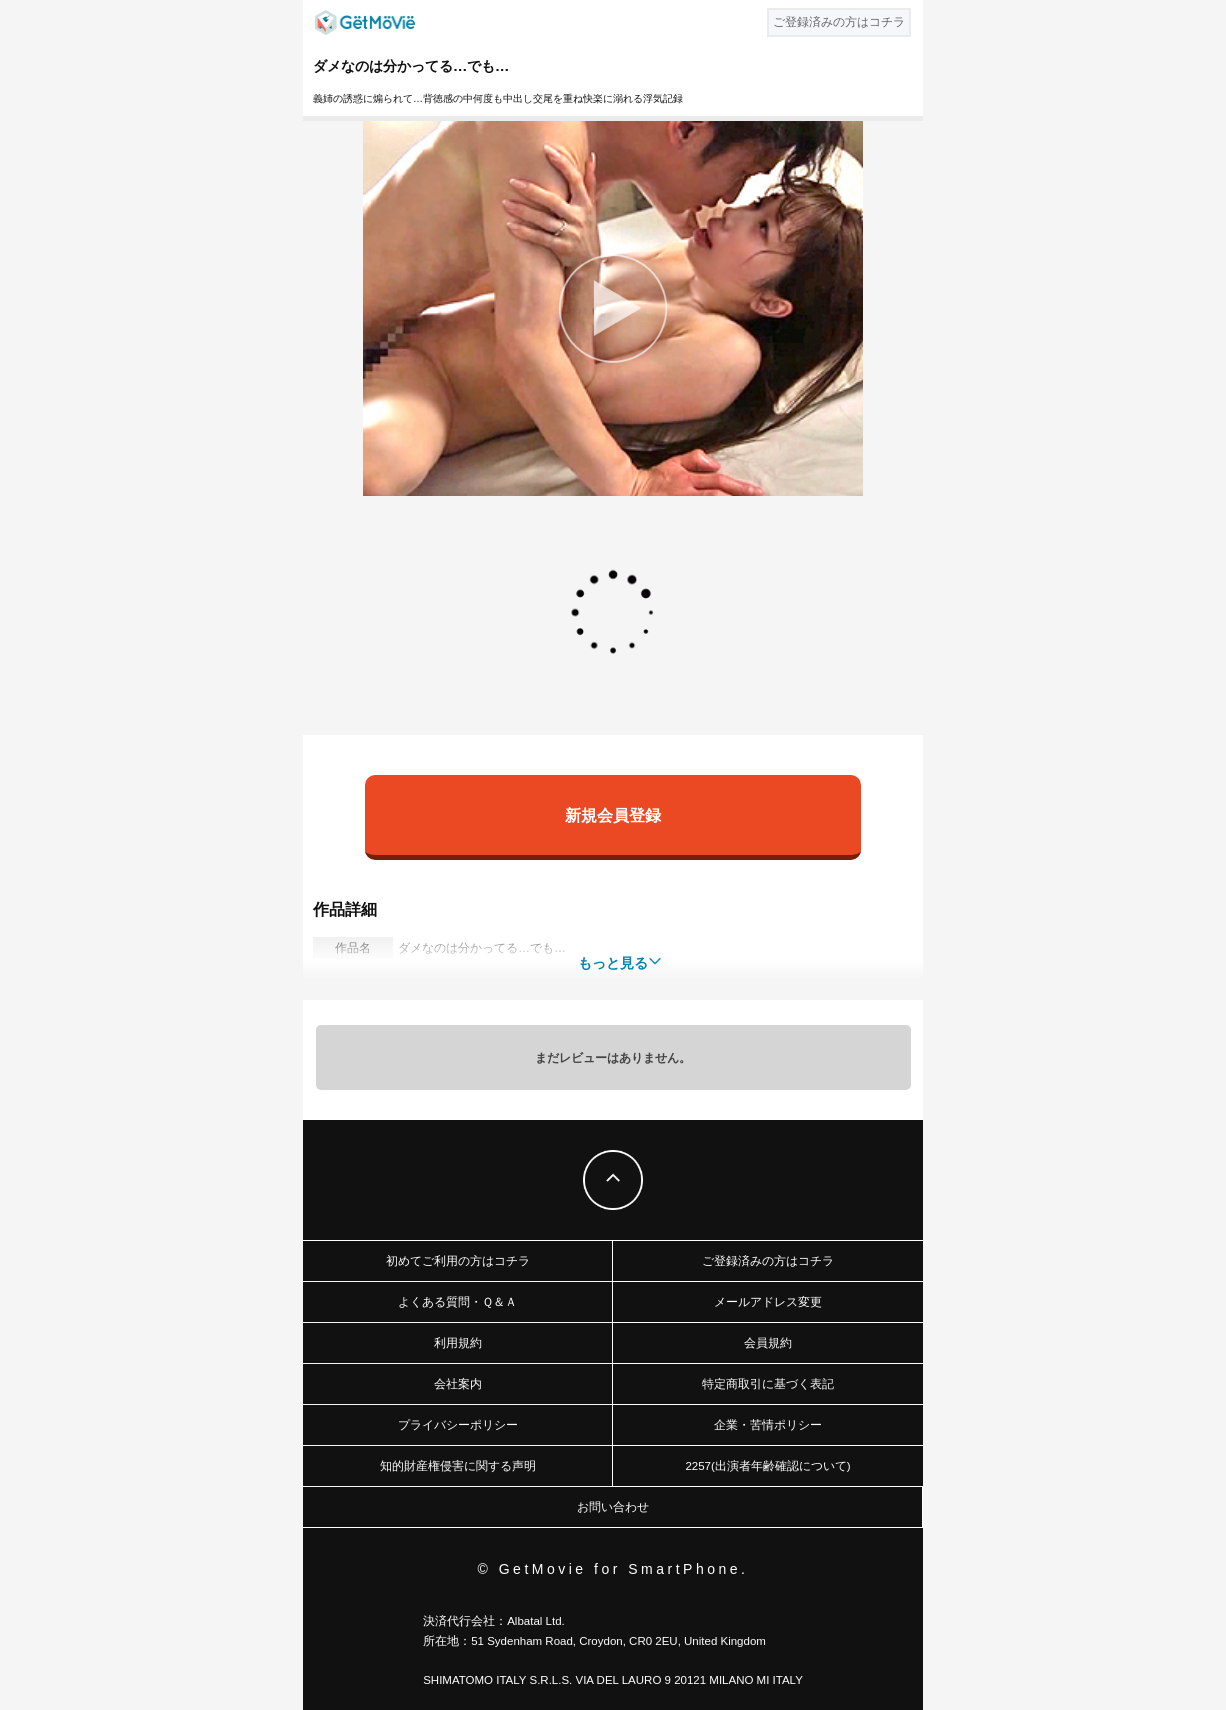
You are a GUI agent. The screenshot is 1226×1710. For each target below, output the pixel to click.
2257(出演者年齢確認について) (767, 1466)
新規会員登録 (613, 814)
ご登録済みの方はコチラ (768, 1261)
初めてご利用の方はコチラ (458, 1261)
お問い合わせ (613, 1507)
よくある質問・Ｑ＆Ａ (457, 1302)
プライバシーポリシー (458, 1425)
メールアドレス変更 (768, 1302)
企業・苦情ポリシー (768, 1425)
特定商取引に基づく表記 (768, 1384)
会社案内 (458, 1384)
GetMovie (365, 22)
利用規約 (458, 1343)
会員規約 (768, 1343)
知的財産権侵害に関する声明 (458, 1466)
